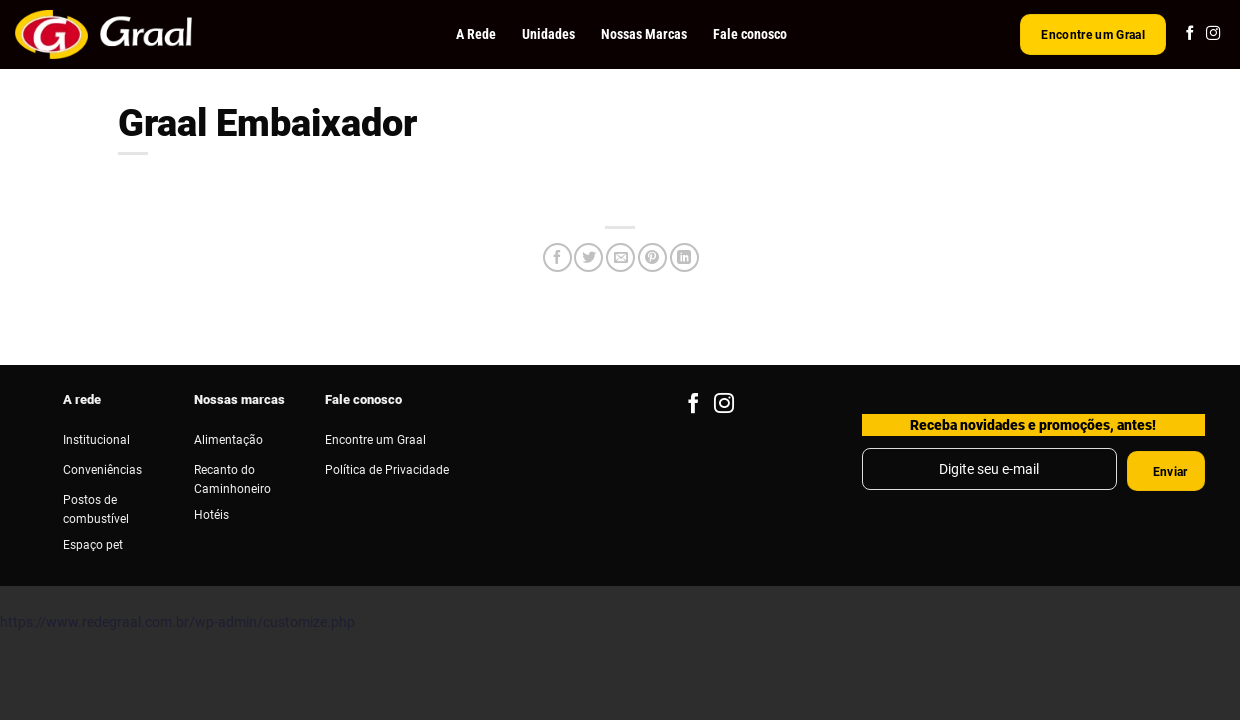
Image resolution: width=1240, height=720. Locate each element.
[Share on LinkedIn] (684, 257)
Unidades (548, 34)
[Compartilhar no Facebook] (557, 257)
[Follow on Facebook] (1190, 34)
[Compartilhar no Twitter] (588, 257)
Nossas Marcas (644, 34)
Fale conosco (750, 34)
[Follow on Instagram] (1213, 34)
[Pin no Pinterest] (652, 257)
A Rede (476, 34)
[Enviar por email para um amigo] (620, 257)
